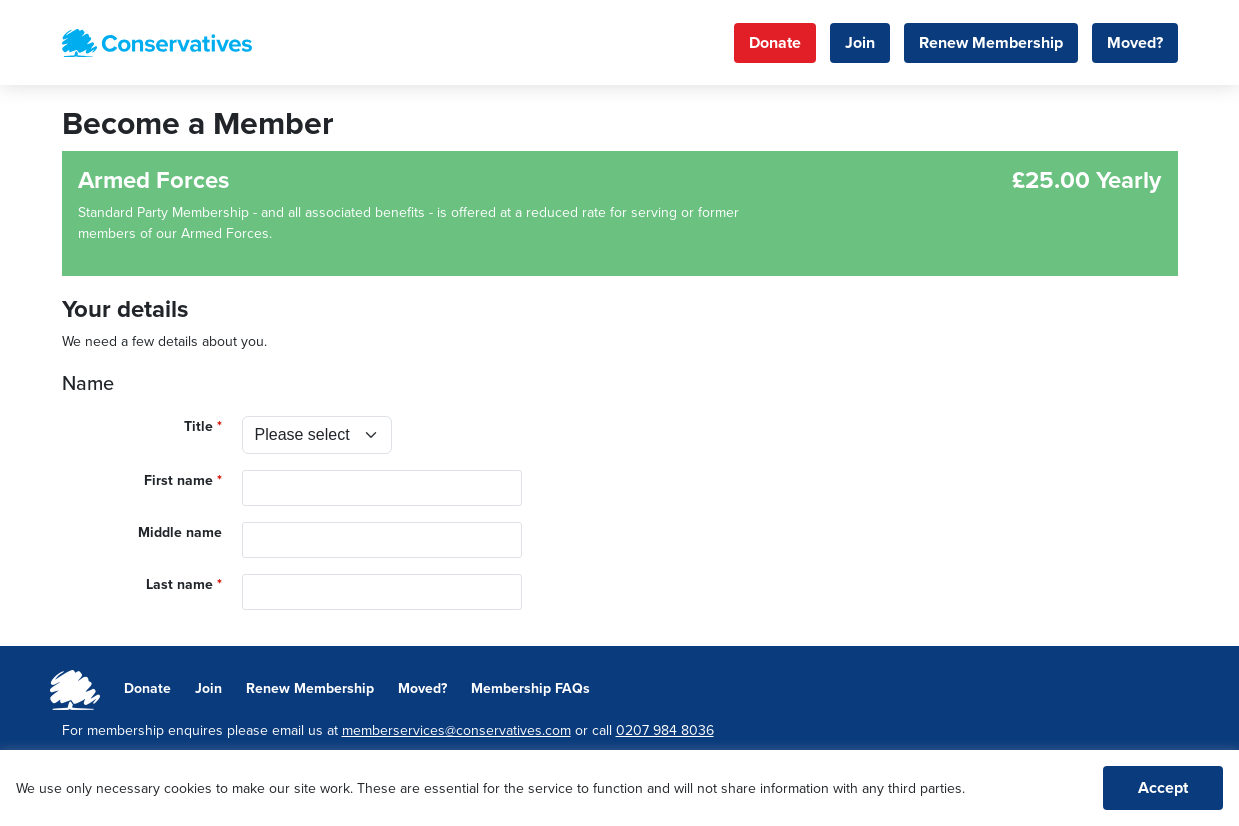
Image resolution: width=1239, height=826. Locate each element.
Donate (775, 43)
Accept (1163, 788)
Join (860, 43)
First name (178, 480)
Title (198, 426)
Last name (179, 584)
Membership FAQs (530, 688)
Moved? (1135, 43)
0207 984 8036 (665, 730)
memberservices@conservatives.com (456, 730)
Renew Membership (991, 43)
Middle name (180, 532)
